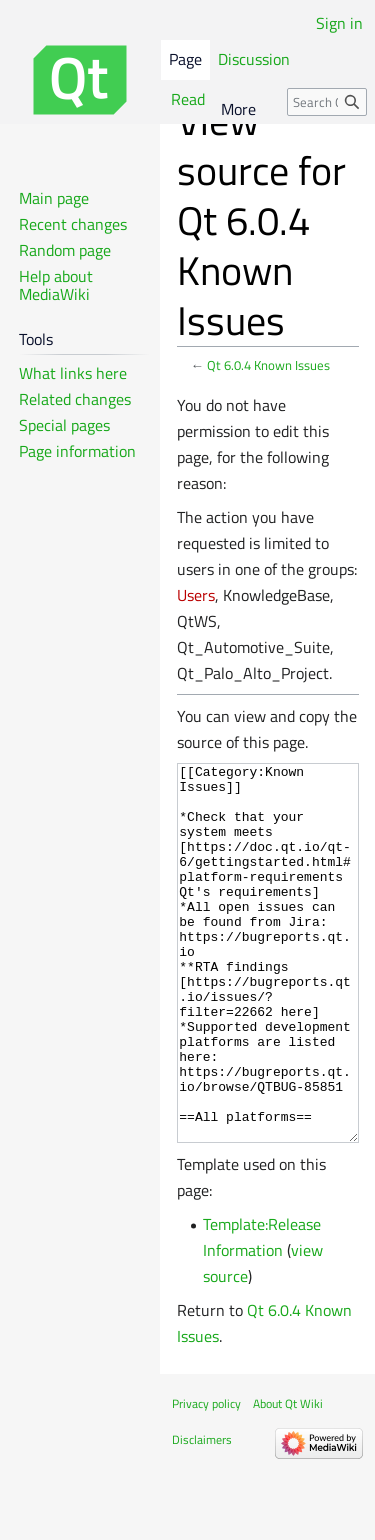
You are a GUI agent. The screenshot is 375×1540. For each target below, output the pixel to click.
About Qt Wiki (288, 1478)
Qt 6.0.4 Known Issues (268, 365)
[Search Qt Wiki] (327, 102)
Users (196, 595)
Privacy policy (206, 1478)
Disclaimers (202, 1514)
